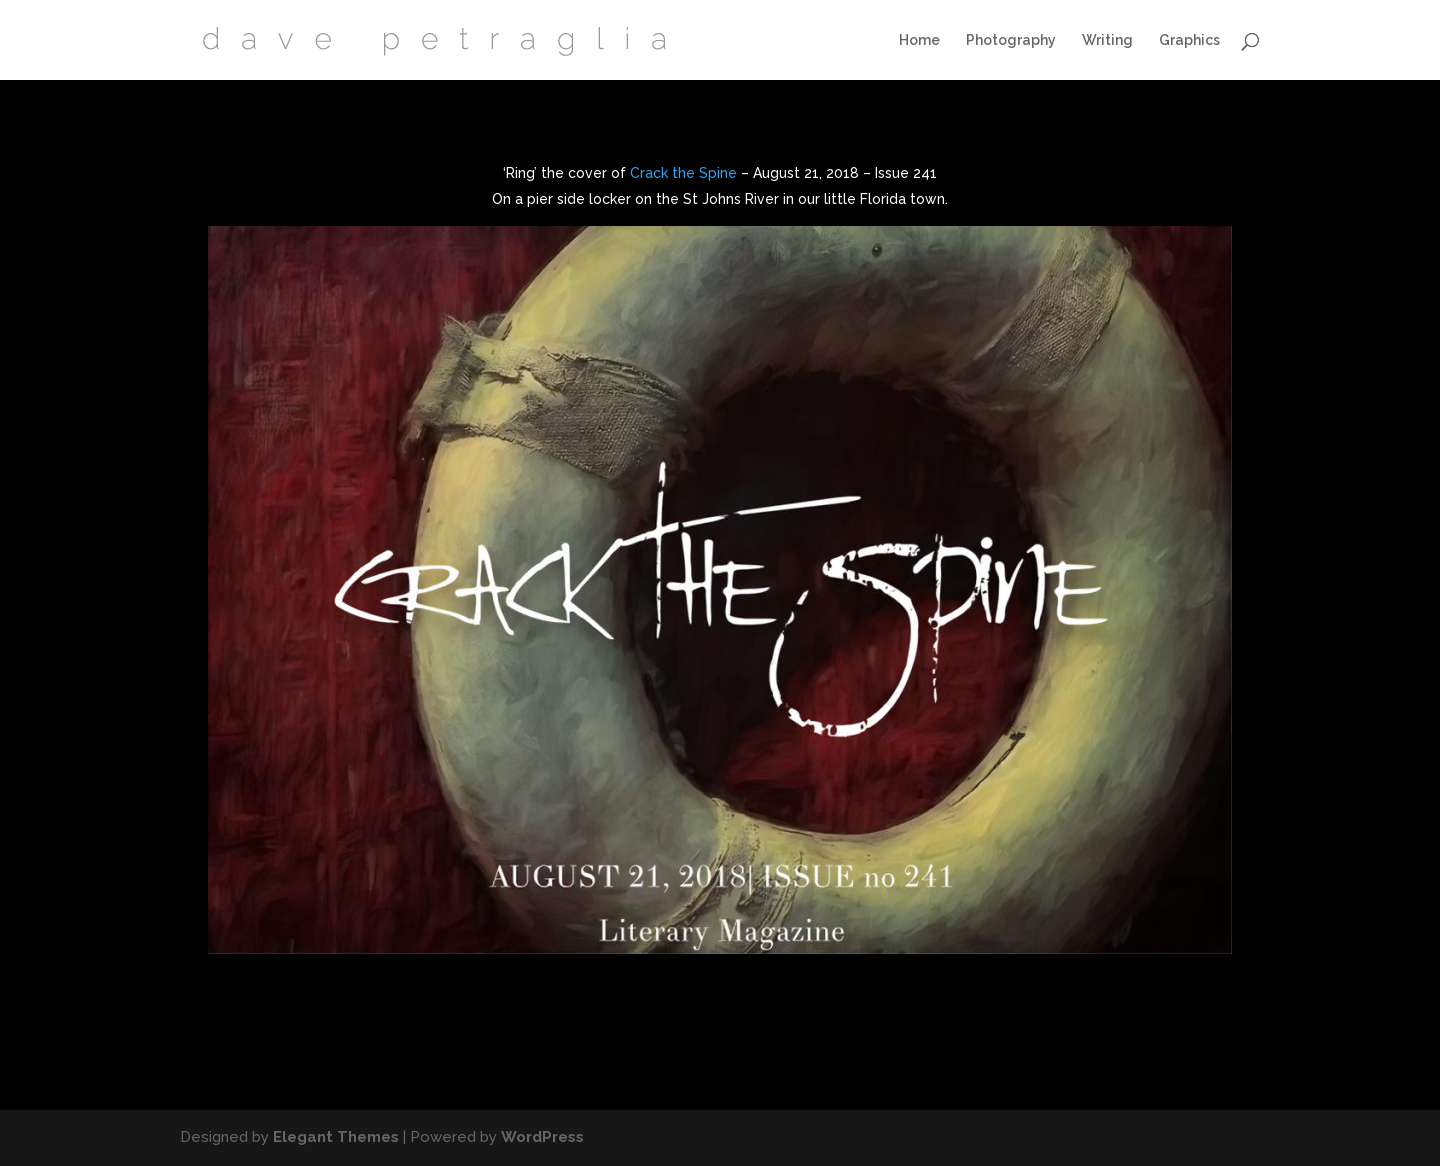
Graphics (1189, 40)
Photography (1011, 40)
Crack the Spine (683, 173)
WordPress (542, 1137)
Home (919, 40)
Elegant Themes (336, 1137)
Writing (1107, 40)
